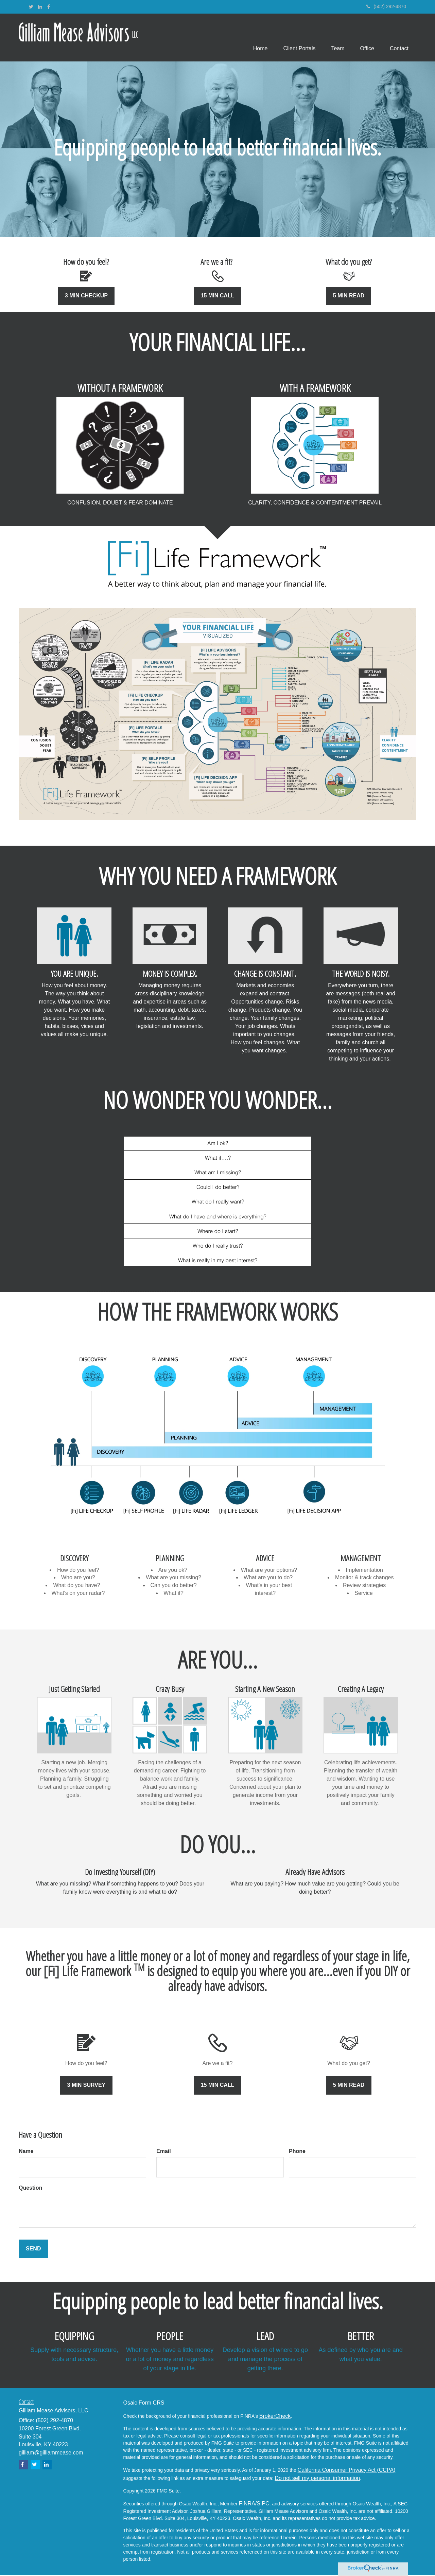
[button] (294, 37)
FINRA (247, 2504)
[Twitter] (31, 6)
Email (163, 2152)
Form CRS (151, 2403)
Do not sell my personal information (317, 2478)
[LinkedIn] (40, 6)
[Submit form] (33, 2249)
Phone (297, 2152)
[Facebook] (48, 6)
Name (26, 2152)
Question (30, 2188)
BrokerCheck (275, 2416)
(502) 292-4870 (386, 6)
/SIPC (262, 2504)
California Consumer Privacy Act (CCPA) (347, 2470)
